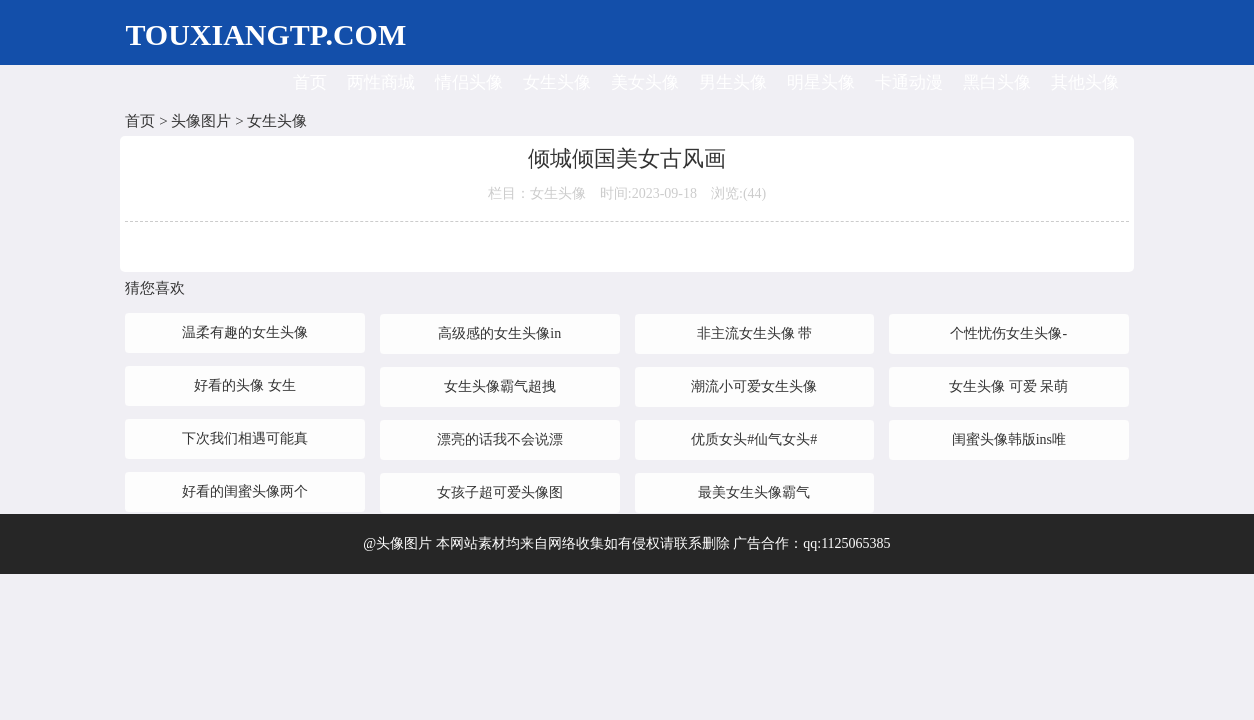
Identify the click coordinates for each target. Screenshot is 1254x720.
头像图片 (201, 121)
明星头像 (821, 82)
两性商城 (381, 82)
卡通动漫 (909, 82)
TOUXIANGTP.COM (265, 34)
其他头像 (1085, 82)
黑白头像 (997, 82)
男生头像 (733, 82)
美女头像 (645, 82)
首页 (310, 82)
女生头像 (557, 82)
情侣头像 (469, 82)
